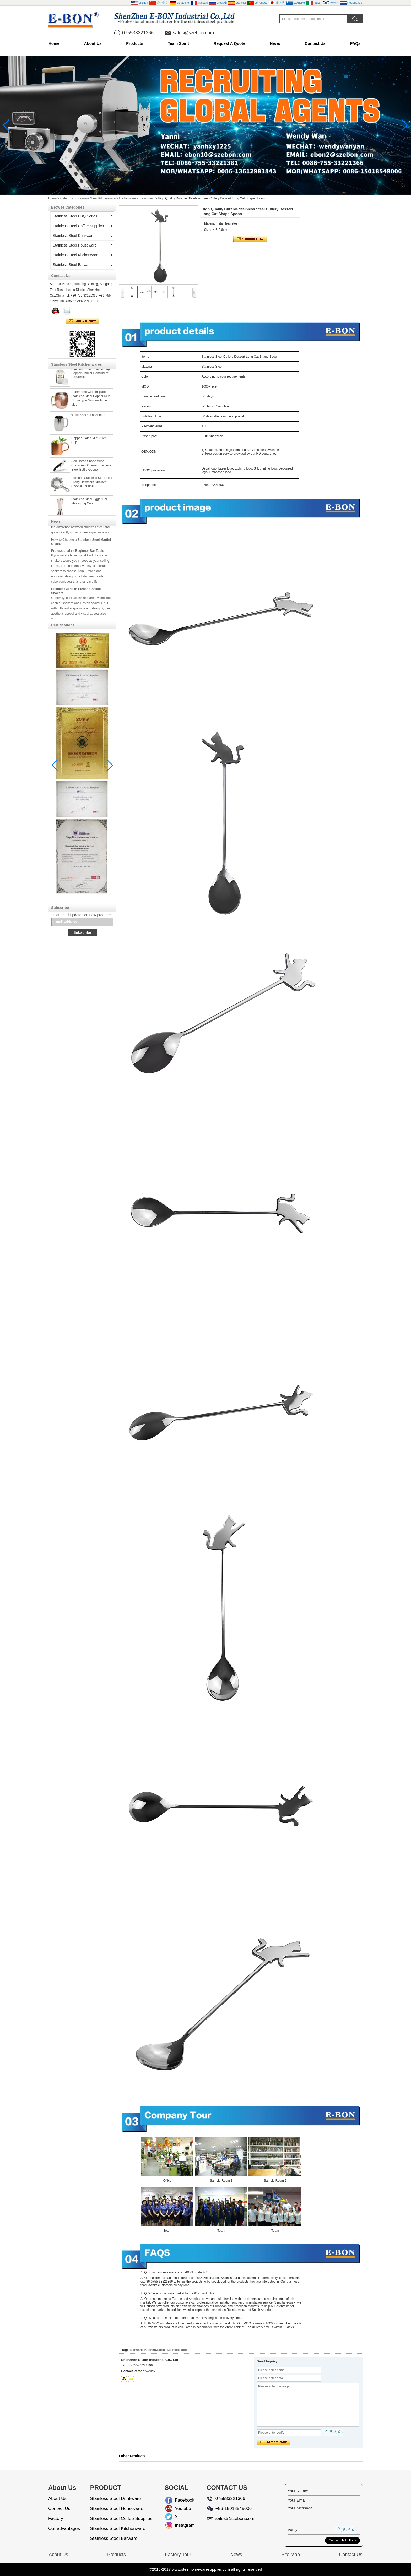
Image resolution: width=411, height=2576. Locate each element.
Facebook (179, 2500)
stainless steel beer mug (88, 418)
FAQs (355, 43)
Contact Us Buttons (342, 2540)
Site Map (290, 2554)
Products (134, 43)
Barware (136, 2350)
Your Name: (298, 2490)
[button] (199, 190)
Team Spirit (178, 43)
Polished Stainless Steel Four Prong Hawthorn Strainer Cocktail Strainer (91, 485)
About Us (93, 43)
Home (54, 43)
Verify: (293, 2529)
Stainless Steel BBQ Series (75, 216)
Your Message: (301, 2508)
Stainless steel (177, 2350)
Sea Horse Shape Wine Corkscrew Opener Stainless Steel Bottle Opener (91, 469)
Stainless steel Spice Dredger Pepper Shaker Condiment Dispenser (91, 376)
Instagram (179, 2525)
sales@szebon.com (193, 32)
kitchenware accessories (136, 198)
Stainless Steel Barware (72, 265)
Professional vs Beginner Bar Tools (77, 554)
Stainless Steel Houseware (74, 245)
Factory (55, 2518)
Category (66, 198)
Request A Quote (229, 43)
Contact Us (315, 43)
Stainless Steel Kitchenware (96, 198)
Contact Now (82, 321)
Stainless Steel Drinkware (74, 235)
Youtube (179, 2508)
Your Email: (297, 2500)
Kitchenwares (154, 2350)
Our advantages (64, 2528)
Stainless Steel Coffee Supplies (78, 226)
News (275, 43)
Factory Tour (178, 2554)
